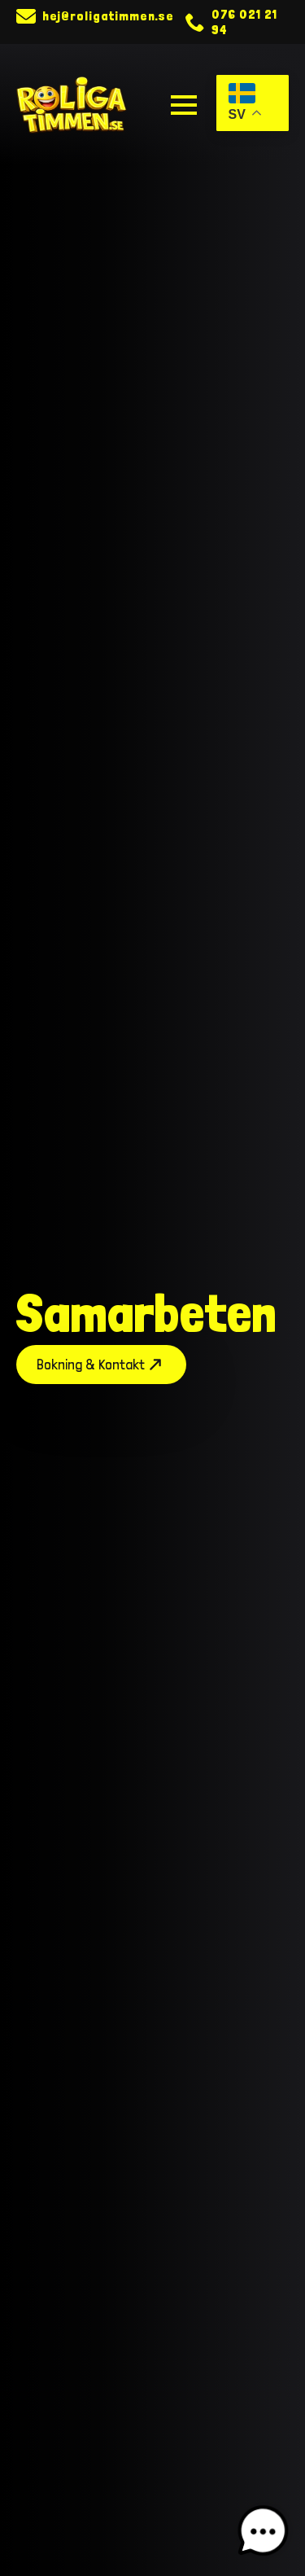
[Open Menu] (184, 105)
